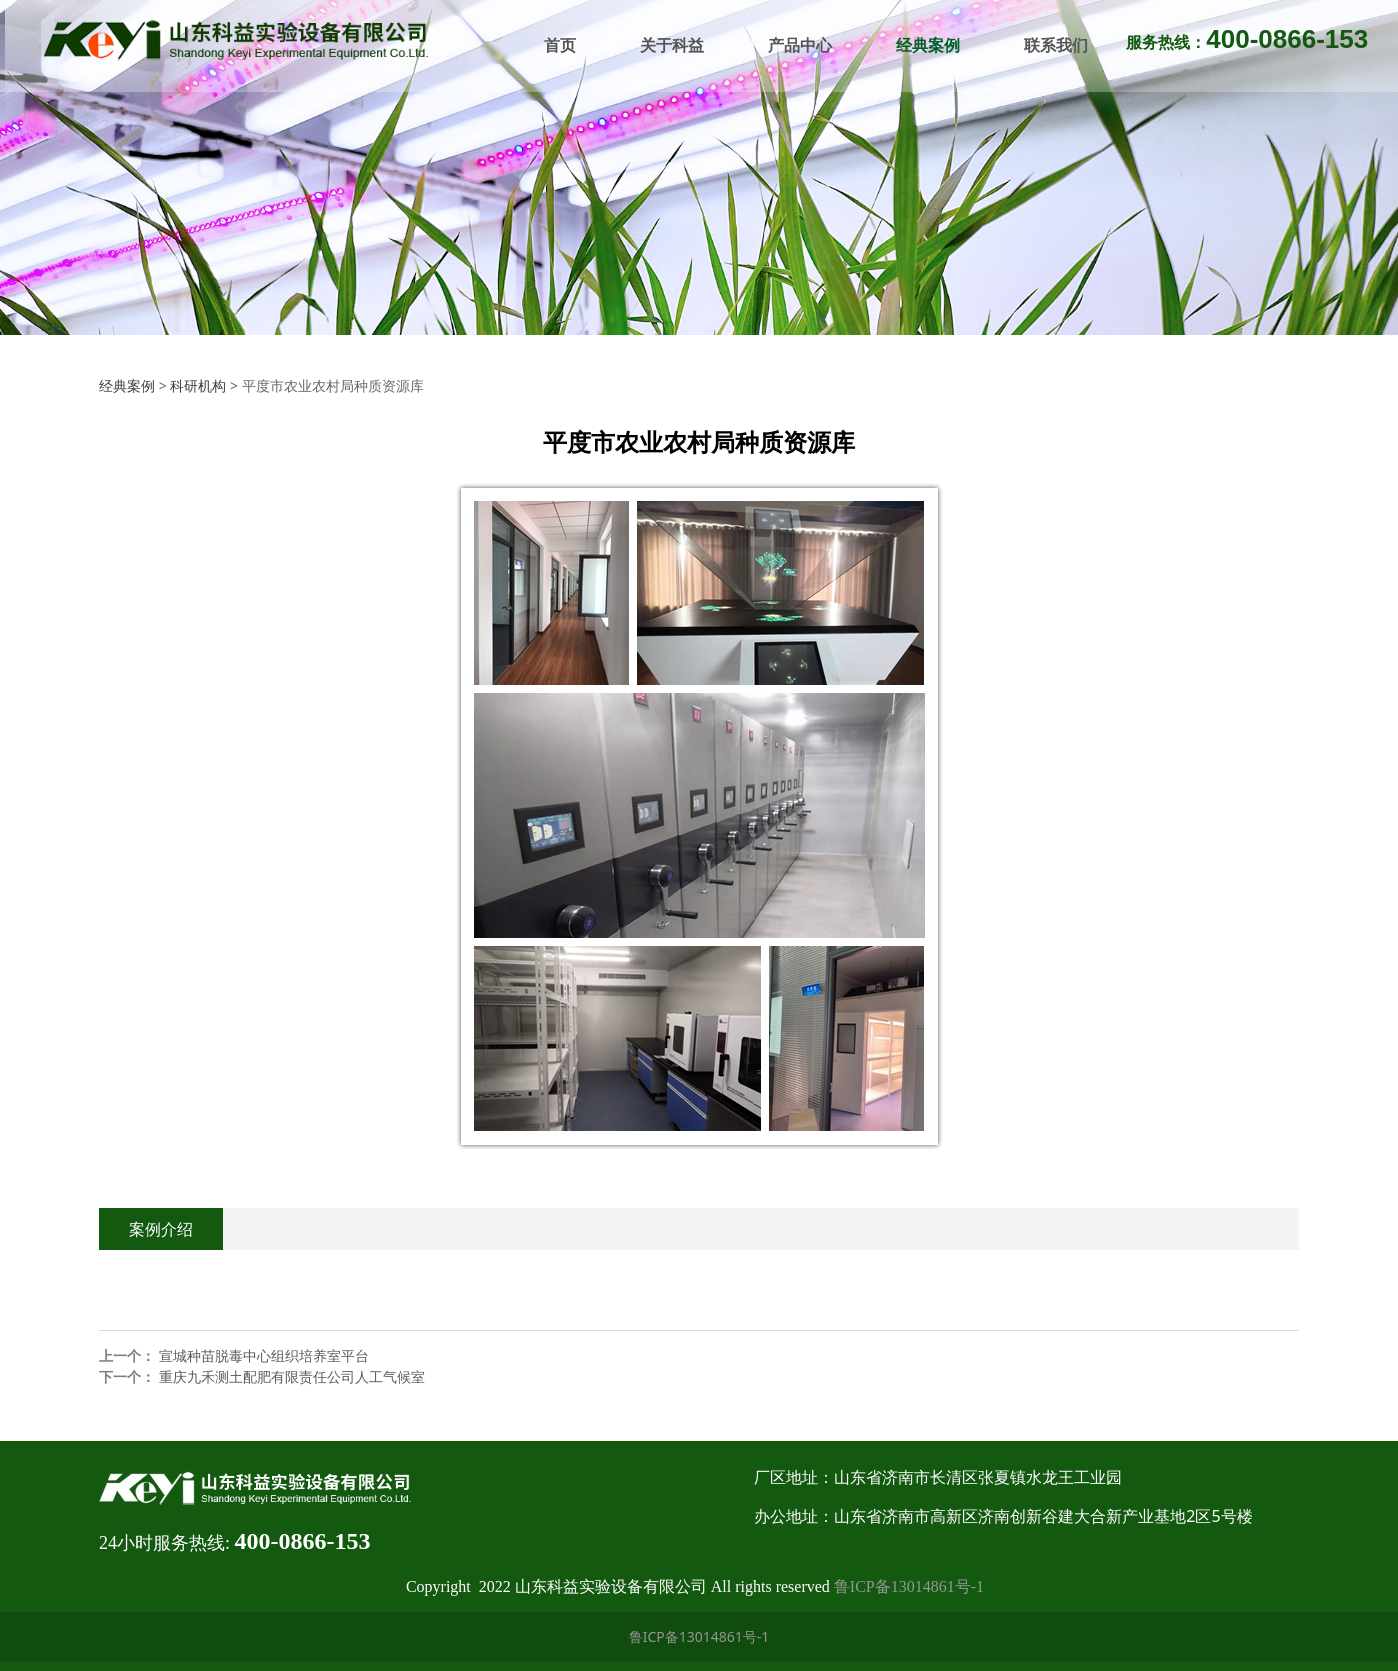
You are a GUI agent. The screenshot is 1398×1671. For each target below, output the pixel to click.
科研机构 (198, 385)
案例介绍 (161, 1229)
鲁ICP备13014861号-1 (909, 1586)
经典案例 (925, 45)
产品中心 (797, 45)
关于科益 (669, 45)
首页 (557, 45)
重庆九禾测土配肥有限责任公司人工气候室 (292, 1376)
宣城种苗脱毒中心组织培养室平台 (264, 1355)
